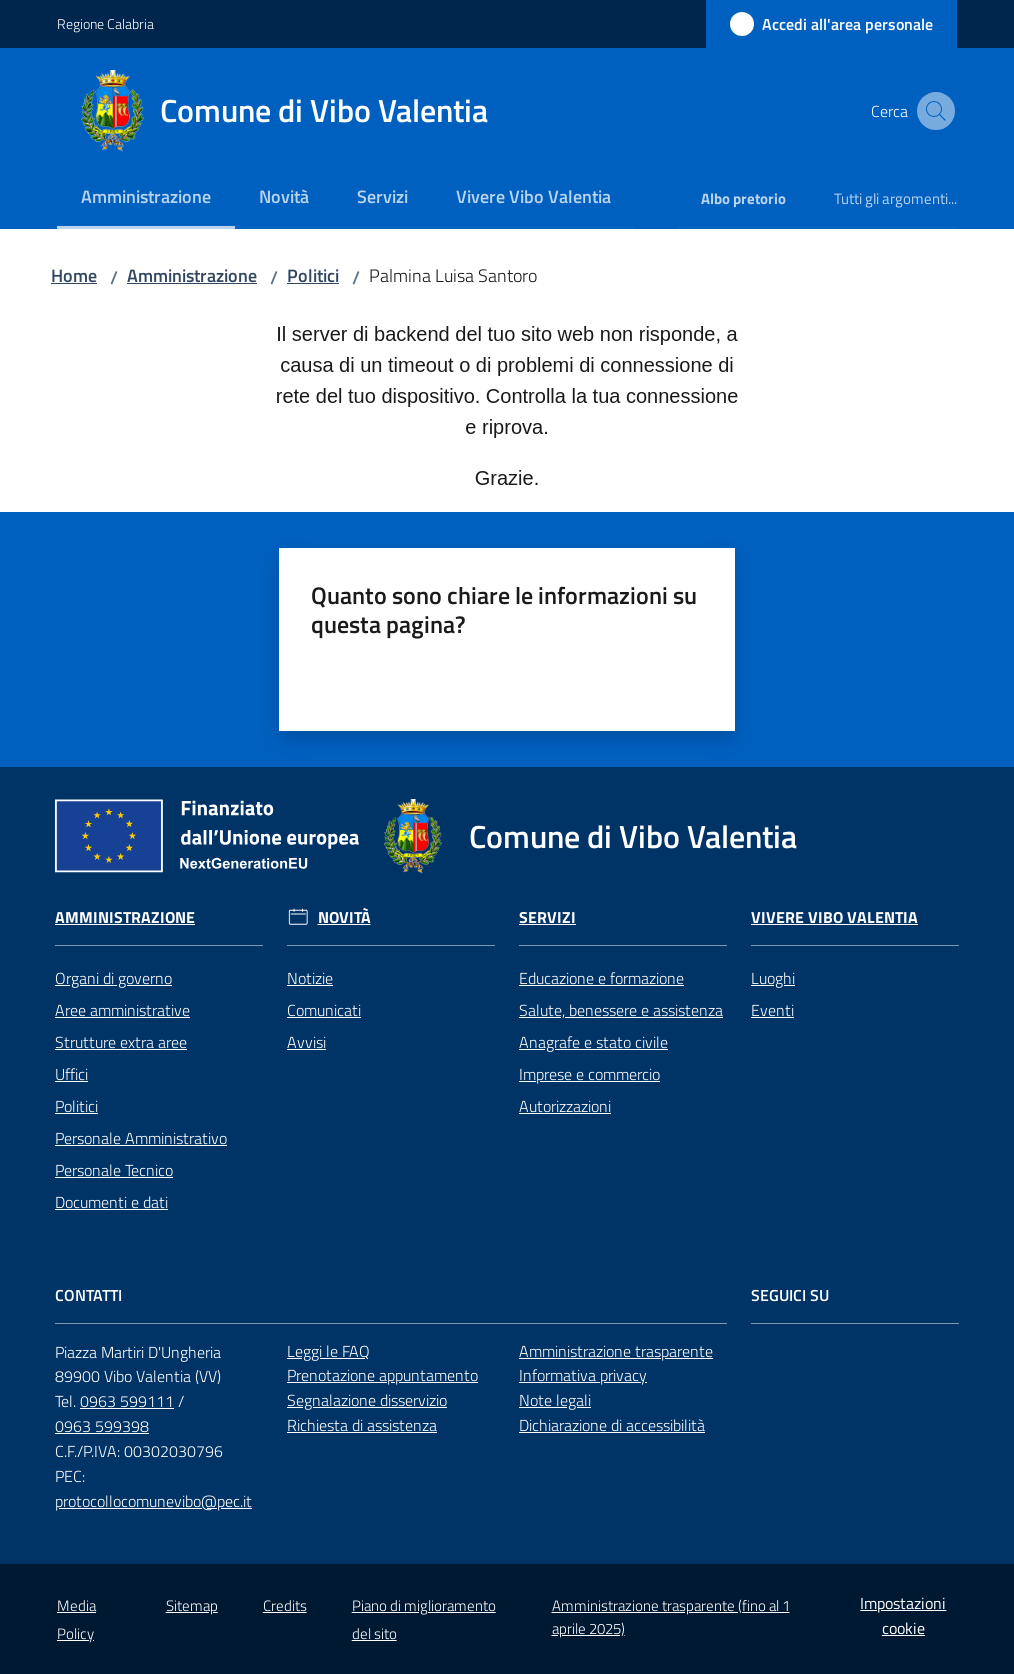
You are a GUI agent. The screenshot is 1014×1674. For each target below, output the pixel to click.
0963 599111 (127, 1401)
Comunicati (324, 1010)
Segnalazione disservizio (367, 1400)
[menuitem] (146, 198)
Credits (285, 1605)
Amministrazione (192, 275)
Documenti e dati (111, 1202)
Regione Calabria (105, 23)
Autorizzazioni (565, 1106)
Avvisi (306, 1042)
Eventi (772, 1010)
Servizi (547, 917)
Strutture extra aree (121, 1042)
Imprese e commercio (589, 1074)
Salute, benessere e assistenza (621, 1010)
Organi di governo (113, 978)
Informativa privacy (583, 1375)
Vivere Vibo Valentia (834, 917)
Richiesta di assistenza (362, 1425)
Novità (344, 917)
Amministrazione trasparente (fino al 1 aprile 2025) (671, 1617)
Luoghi (773, 978)
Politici (313, 275)
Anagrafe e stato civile (593, 1042)
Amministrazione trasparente (616, 1351)
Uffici (71, 1074)
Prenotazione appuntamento (382, 1375)
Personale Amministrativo (141, 1138)
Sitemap (192, 1605)
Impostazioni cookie (903, 1615)
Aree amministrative (122, 1010)
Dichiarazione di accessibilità (612, 1425)
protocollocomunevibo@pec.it (153, 1501)
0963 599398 (102, 1426)
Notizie (310, 978)
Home (74, 275)
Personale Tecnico (114, 1170)
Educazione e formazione (601, 978)
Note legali (555, 1400)
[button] (933, 111)
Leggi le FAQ (328, 1351)
